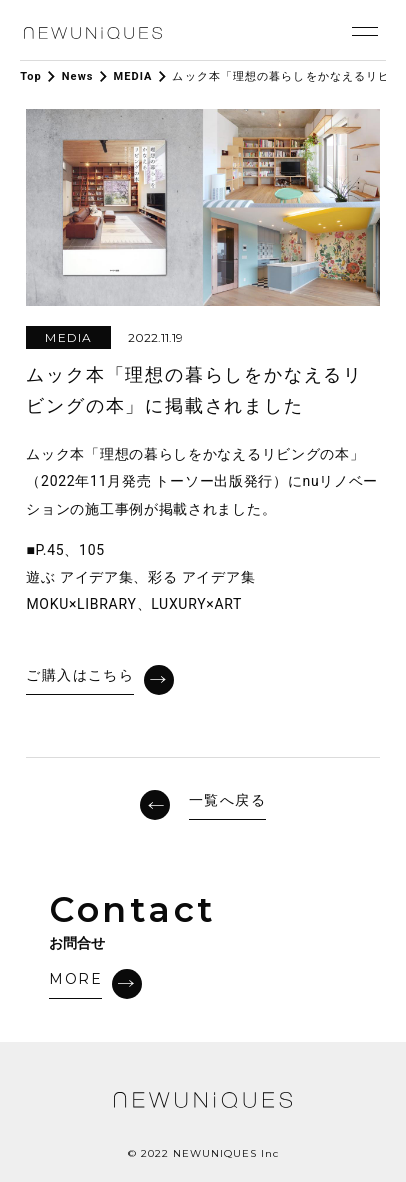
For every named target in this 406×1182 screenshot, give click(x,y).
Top (31, 76)
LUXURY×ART (196, 604)
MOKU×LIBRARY (81, 604)
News (78, 76)
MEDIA (132, 76)
